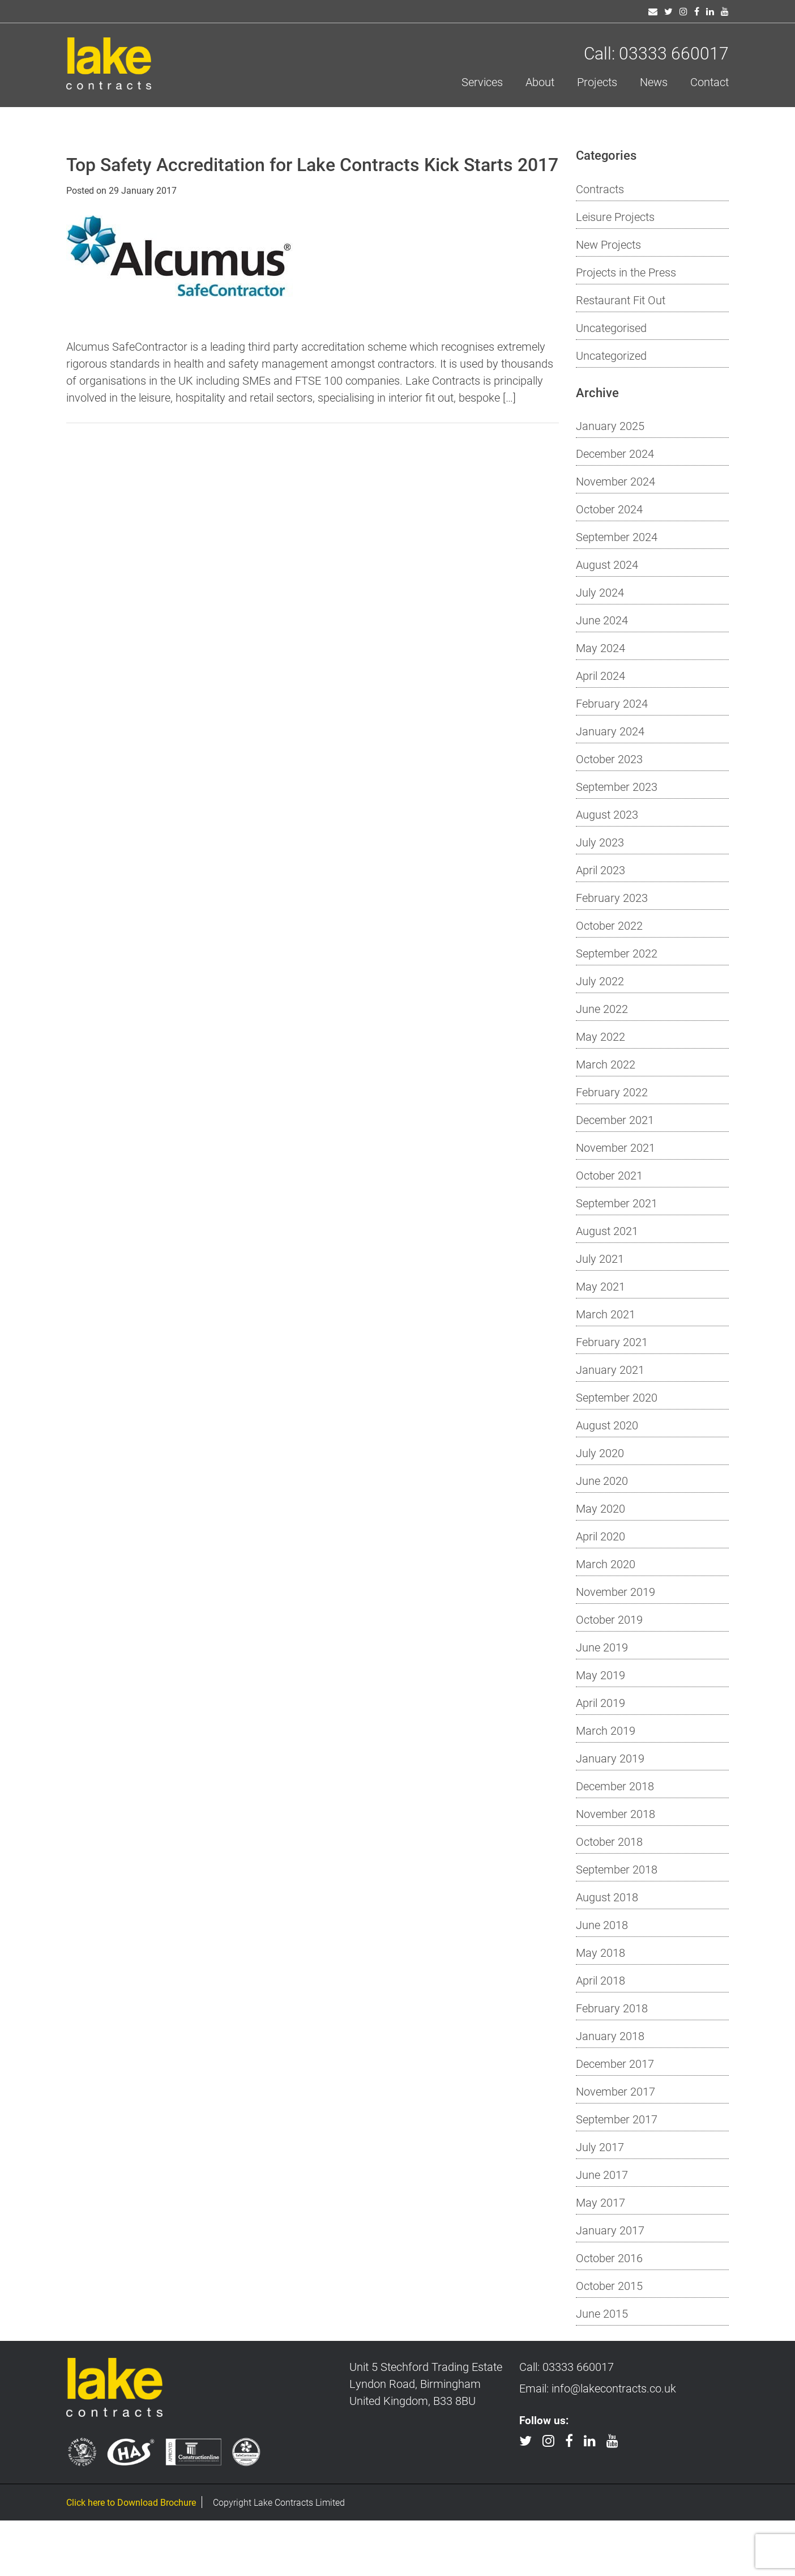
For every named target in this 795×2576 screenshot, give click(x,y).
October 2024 (609, 508)
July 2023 (600, 841)
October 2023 (609, 758)
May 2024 (600, 647)
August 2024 (607, 564)
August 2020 (607, 1424)
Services (482, 81)
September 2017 (616, 2118)
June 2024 (602, 619)
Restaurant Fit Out (620, 299)
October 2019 (609, 1619)
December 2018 (615, 1785)
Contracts (600, 188)
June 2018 (602, 1924)
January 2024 (610, 730)
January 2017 (610, 2229)
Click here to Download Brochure (131, 2502)
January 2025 (610, 425)
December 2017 (615, 2063)
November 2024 (615, 481)
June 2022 (602, 1008)
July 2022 (600, 980)
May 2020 (600, 1508)
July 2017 (600, 2146)
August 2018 (607, 1896)
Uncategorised (611, 327)
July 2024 (600, 592)
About (539, 81)
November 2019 (615, 1591)
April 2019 (600, 1702)
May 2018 (600, 1952)
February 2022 (612, 1091)
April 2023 (600, 869)
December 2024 (615, 453)
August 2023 (607, 814)
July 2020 (600, 1452)
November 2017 (615, 2091)
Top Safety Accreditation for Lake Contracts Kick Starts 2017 (312, 164)
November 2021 (615, 1147)
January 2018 (610, 2035)
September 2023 (616, 786)
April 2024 (600, 675)
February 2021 (612, 1341)
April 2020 (600, 1535)
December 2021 (615, 1119)
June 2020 (602, 1480)
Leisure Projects (615, 216)
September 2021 (616, 1202)
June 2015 (602, 2313)
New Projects (608, 244)
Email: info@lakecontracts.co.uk (597, 2388)
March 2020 (605, 1563)
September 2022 (616, 953)
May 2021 (600, 1286)
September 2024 (616, 536)
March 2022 (605, 1064)
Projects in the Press (626, 272)
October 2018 (609, 1841)
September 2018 (616, 1869)
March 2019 (605, 1730)
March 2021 (605, 1313)
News (654, 81)
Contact (709, 81)
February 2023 (612, 897)
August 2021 (607, 1230)
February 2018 (612, 2007)
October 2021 (609, 1175)
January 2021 (610, 1369)
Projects (597, 81)
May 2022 (600, 1036)
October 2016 (609, 2257)
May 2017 (600, 2202)
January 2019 (610, 1758)
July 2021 (600, 1258)
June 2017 (602, 2174)
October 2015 (609, 2285)
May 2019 (600, 1674)
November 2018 (615, 1813)
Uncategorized (611, 355)
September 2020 (616, 1397)
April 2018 (600, 1980)
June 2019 (602, 1647)
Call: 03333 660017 (656, 52)
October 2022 (609, 925)
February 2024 (612, 703)
